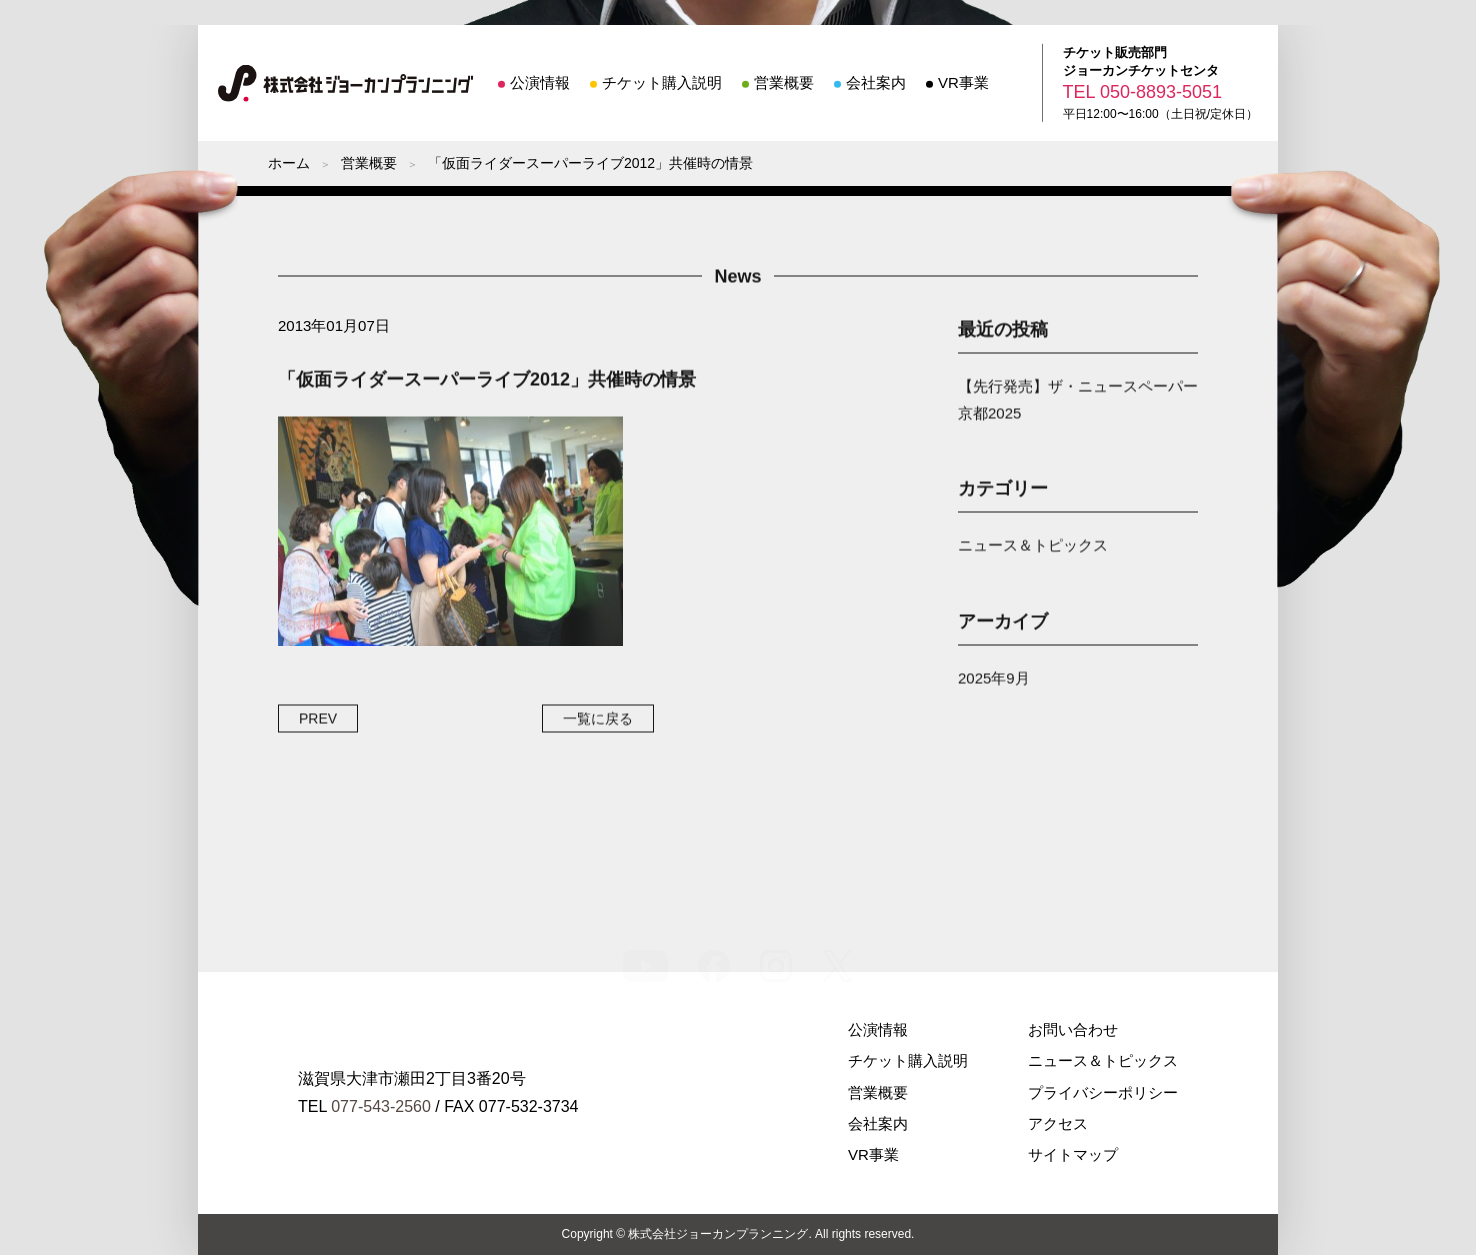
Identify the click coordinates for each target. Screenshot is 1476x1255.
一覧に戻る (598, 721)
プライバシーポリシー (1103, 1092)
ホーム (289, 163)
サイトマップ (1073, 1154)
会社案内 (876, 82)
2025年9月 (994, 680)
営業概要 (784, 82)
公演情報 (540, 82)
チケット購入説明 (662, 82)
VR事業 (963, 82)
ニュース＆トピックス (1033, 548)
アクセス (1058, 1123)
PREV (318, 721)
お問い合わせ (1073, 1029)
